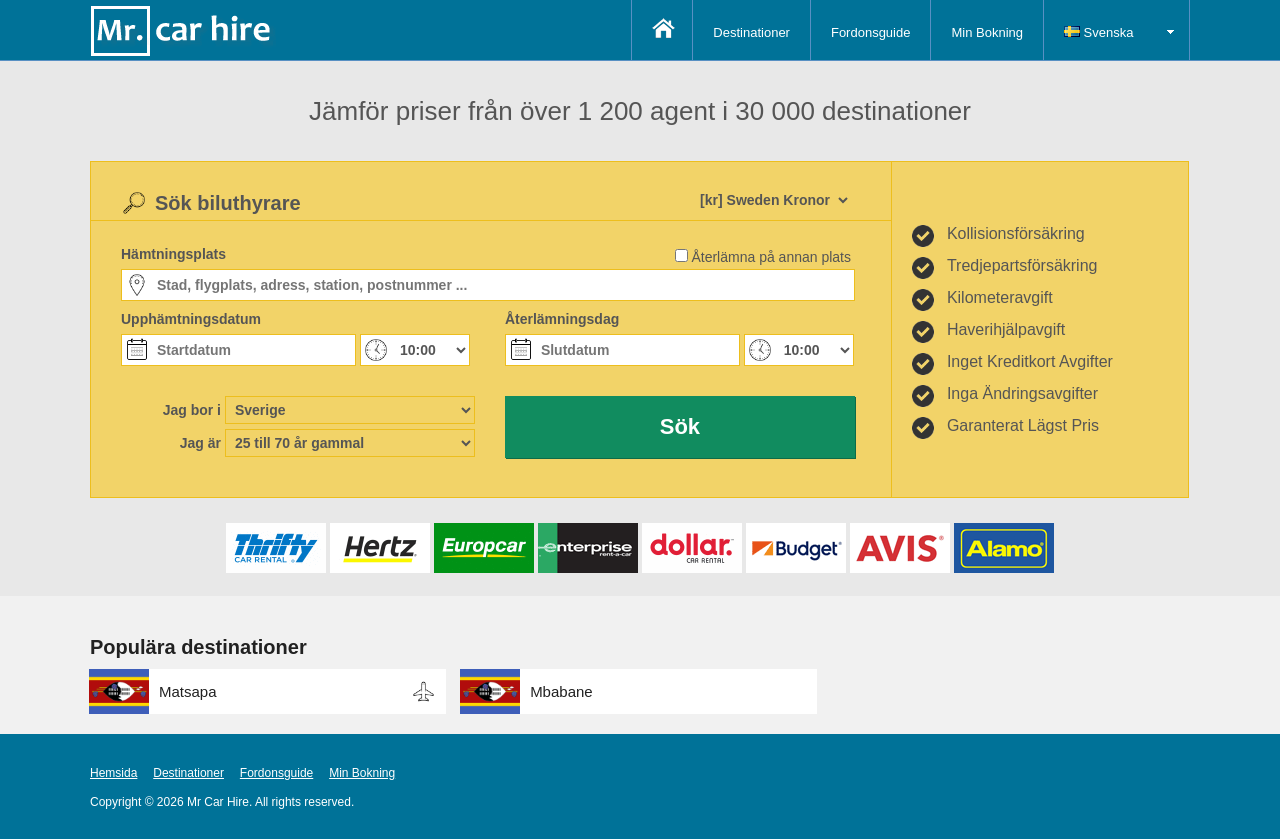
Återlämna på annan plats (771, 257)
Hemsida (113, 773)
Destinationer (751, 32)
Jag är (200, 443)
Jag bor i (192, 410)
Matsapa (188, 691)
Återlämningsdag (562, 319)
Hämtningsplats (173, 254)
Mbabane (561, 691)
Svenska (1098, 32)
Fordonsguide (871, 32)
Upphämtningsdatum (191, 319)
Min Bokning (987, 32)
